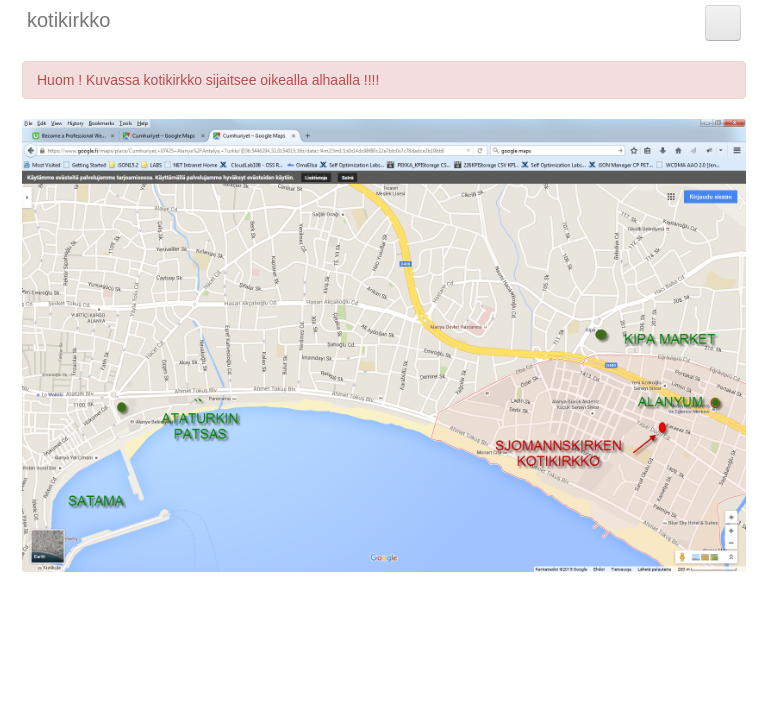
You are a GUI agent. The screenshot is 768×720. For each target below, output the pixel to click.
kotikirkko (68, 20)
